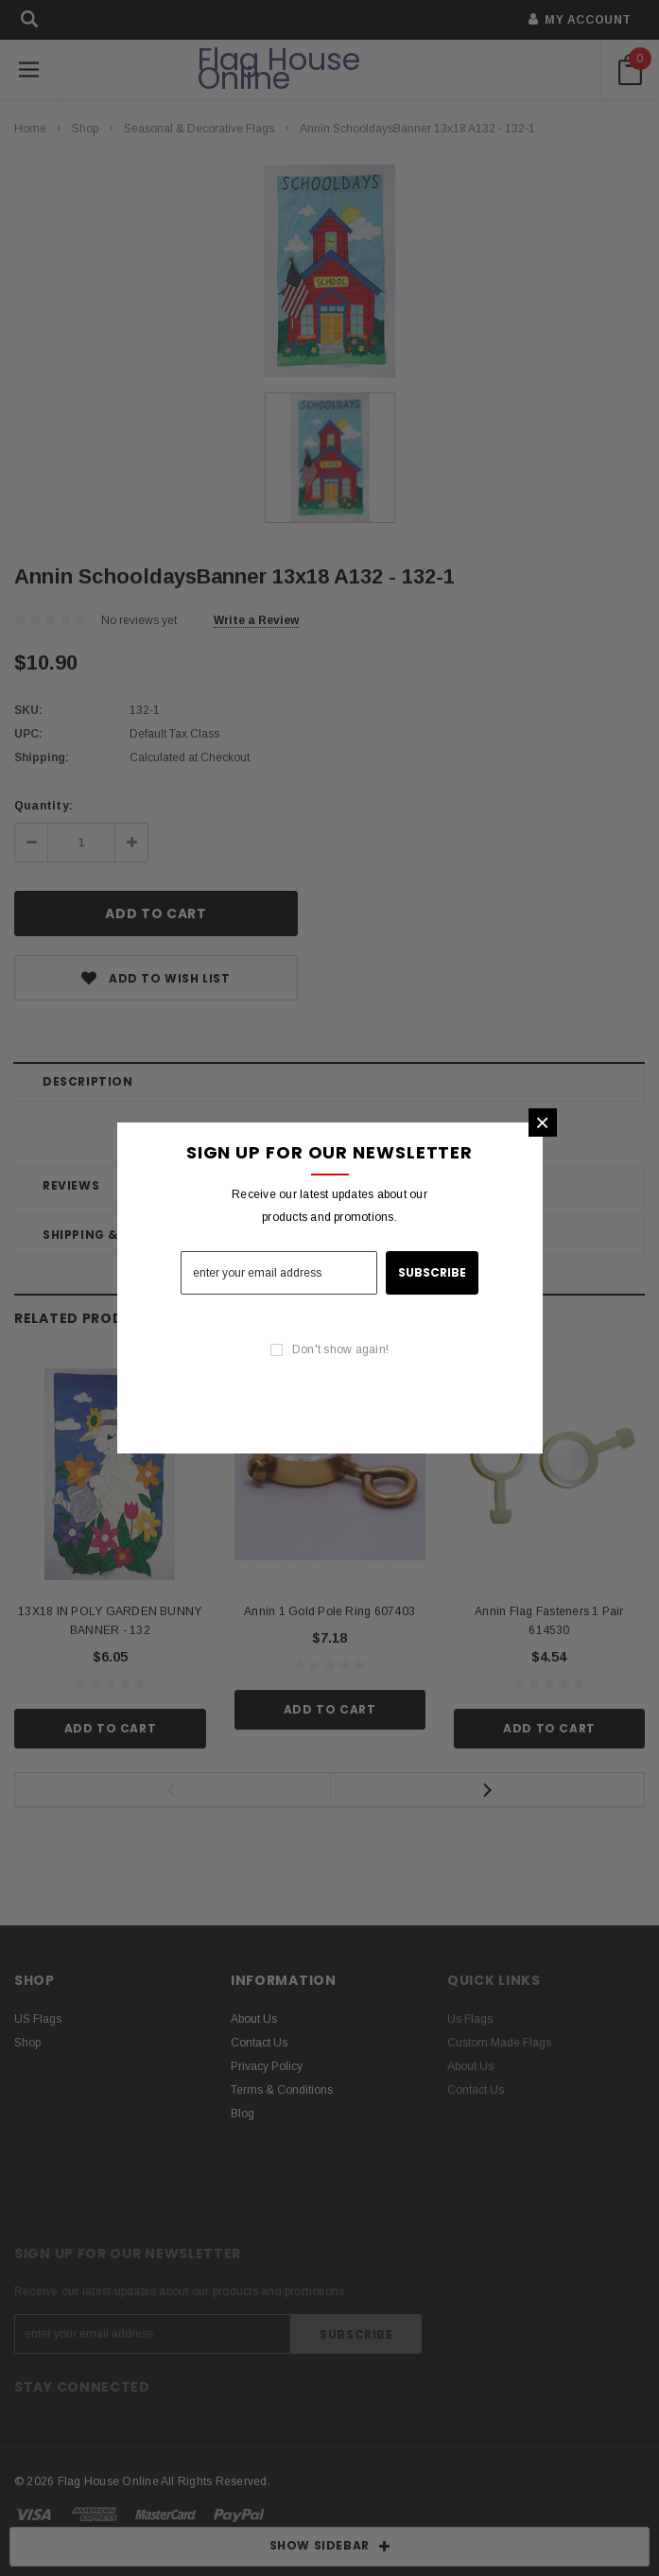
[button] (543, 1122)
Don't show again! (340, 1349)
